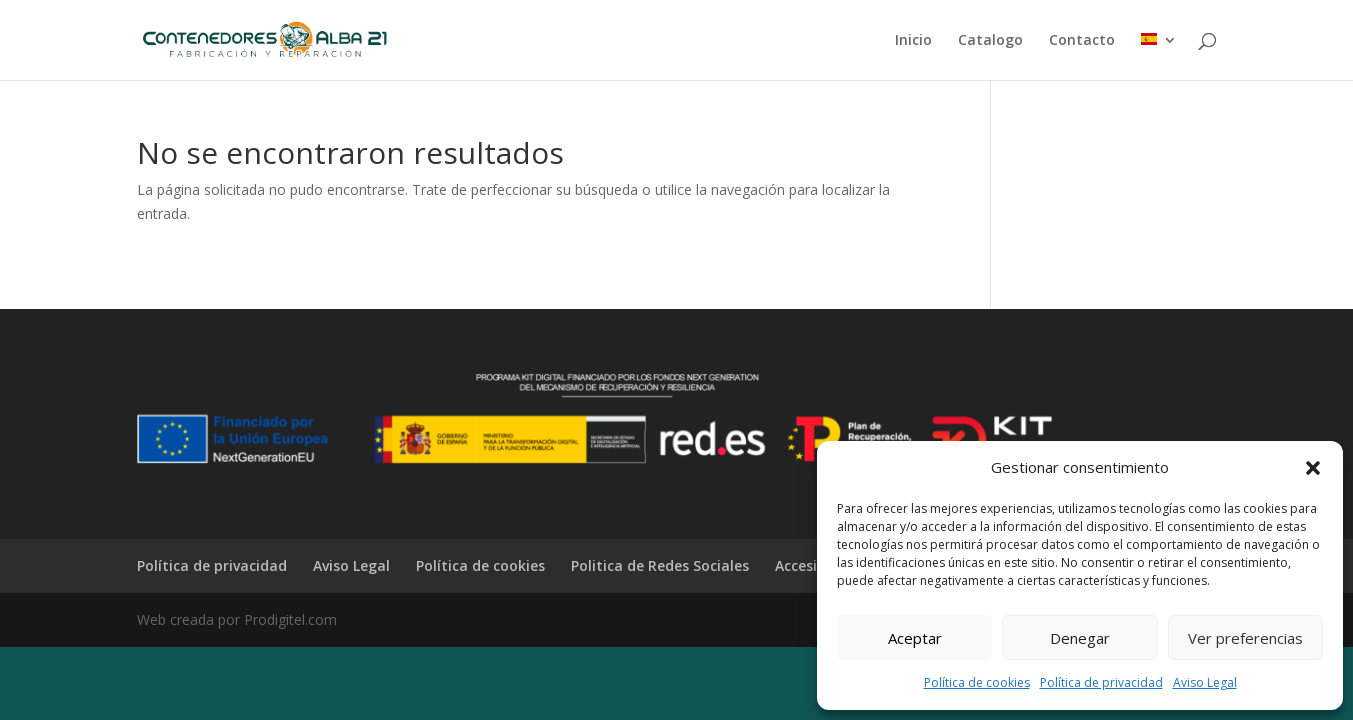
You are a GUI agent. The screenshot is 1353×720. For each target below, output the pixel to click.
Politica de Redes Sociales (660, 565)
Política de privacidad (1101, 682)
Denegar (1080, 638)
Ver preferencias (1245, 638)
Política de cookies (977, 682)
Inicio (913, 41)
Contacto (1082, 41)
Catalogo (990, 41)
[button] (1313, 468)
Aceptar (915, 638)
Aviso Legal (1205, 682)
